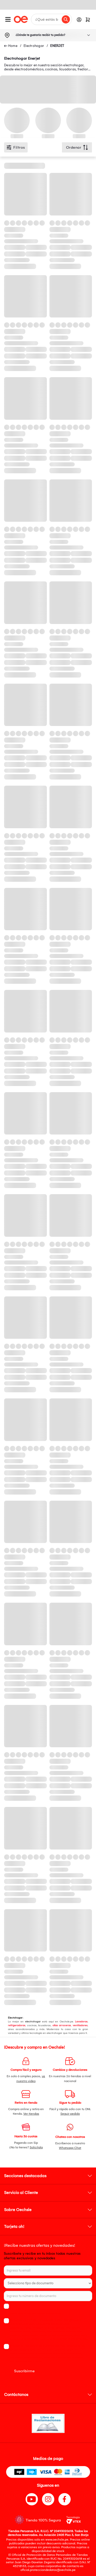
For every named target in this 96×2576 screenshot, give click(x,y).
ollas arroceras (61, 2025)
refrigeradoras (16, 2025)
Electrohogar (34, 46)
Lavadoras (81, 2021)
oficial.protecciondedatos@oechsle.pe (48, 2570)
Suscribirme (24, 2371)
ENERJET (57, 46)
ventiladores (80, 2025)
